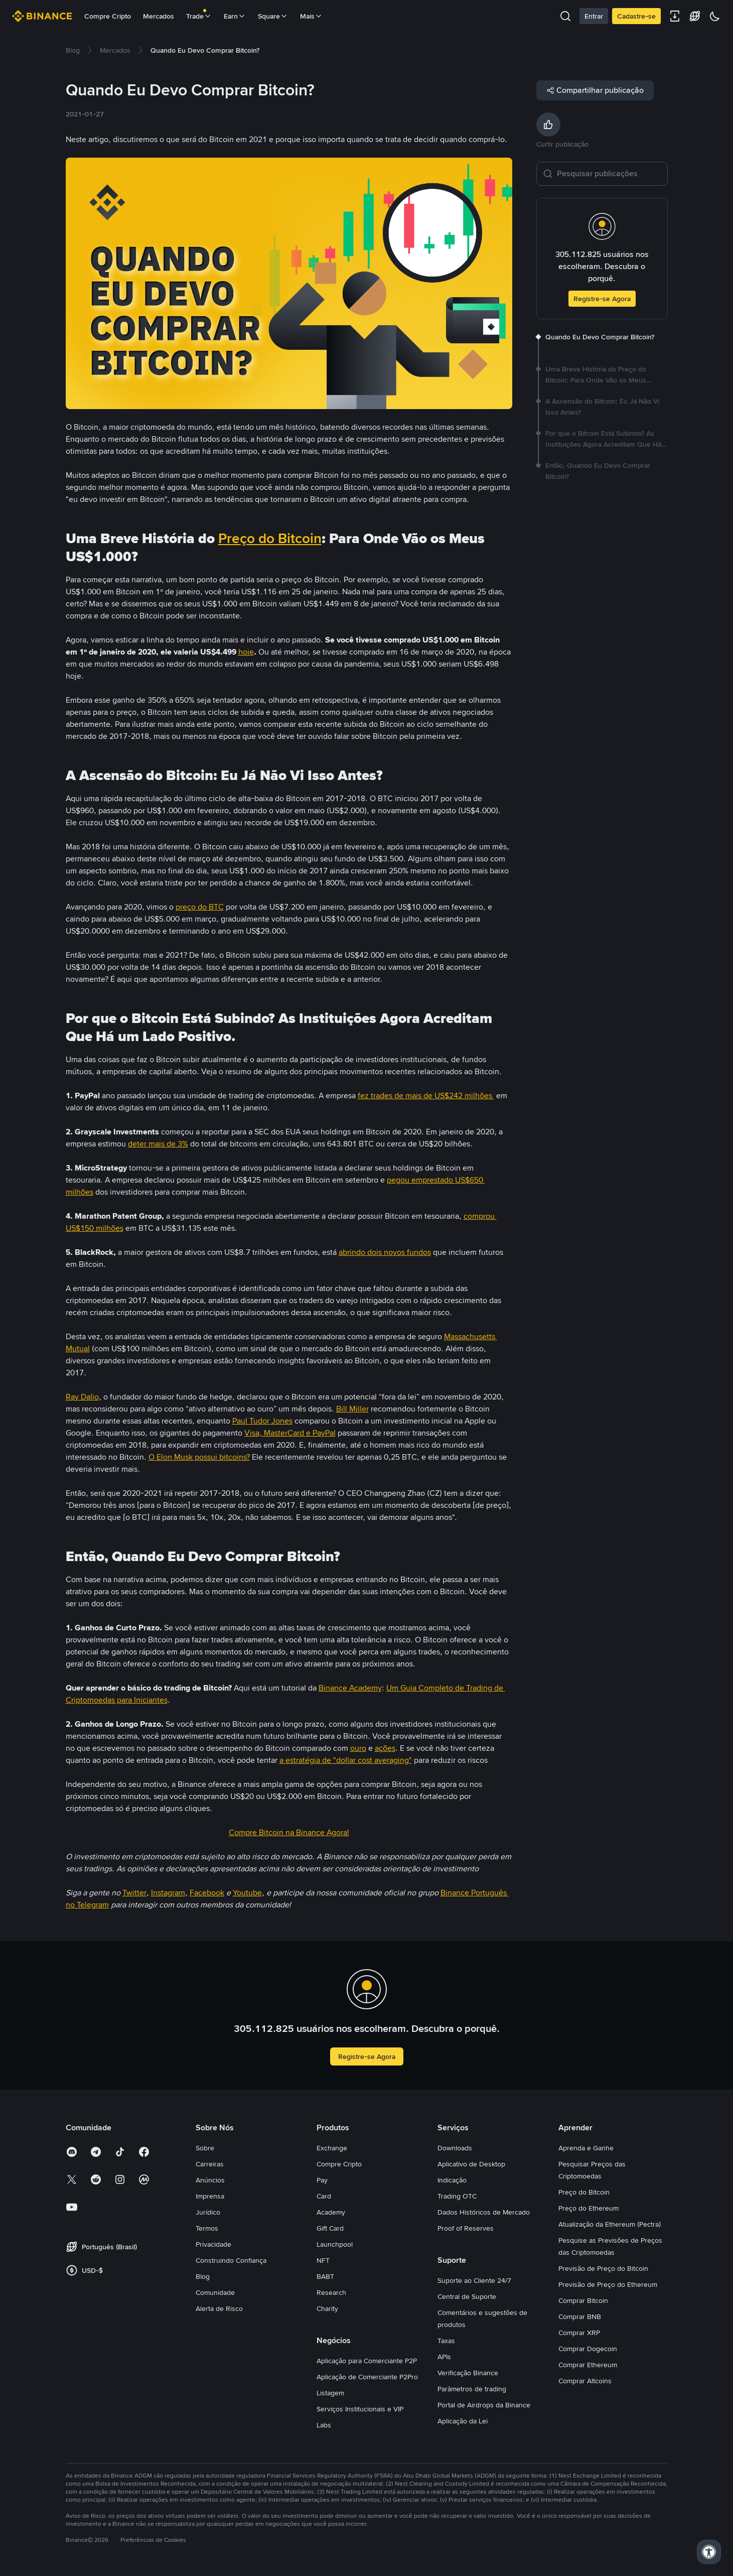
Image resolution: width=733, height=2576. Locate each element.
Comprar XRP (579, 2332)
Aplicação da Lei (462, 2420)
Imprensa (210, 2196)
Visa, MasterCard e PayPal (290, 1433)
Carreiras (210, 2163)
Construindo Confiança (231, 2260)
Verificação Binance (467, 2372)
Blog (203, 2276)
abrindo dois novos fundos (385, 1252)
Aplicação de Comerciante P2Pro (367, 2376)
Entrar (593, 16)
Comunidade (215, 2292)
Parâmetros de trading (471, 2388)
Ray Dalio (82, 1396)
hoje (246, 652)
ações (385, 1748)
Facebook (207, 1892)
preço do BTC (200, 906)
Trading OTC (457, 2196)
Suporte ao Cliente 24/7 (474, 2280)
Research (331, 2292)
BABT (325, 2276)
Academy (331, 2212)
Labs (324, 2424)
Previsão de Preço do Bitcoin (603, 2268)
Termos (207, 2228)
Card (324, 2196)
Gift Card (330, 2228)
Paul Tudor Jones (262, 1420)
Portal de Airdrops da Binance (483, 2404)
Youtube (247, 1892)
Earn (235, 16)
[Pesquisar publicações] (609, 174)
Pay (322, 2179)
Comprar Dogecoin (587, 2348)
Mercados (158, 16)
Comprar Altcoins (585, 2380)
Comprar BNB (579, 2316)
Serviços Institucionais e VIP (360, 2408)
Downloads (454, 2147)
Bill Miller (352, 1408)
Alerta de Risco (219, 2308)
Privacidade (213, 2244)
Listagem (330, 2392)
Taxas (446, 2340)
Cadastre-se (636, 16)
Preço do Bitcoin (270, 539)
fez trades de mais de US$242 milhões (426, 1095)
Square (273, 16)
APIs (444, 2356)
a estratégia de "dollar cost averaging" (345, 1760)
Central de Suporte (466, 2296)
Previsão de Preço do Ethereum (607, 2284)
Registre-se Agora (602, 298)
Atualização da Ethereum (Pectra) (609, 2224)
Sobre (205, 2147)
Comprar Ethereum (587, 2364)
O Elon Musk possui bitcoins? (199, 1457)
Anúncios (210, 2179)
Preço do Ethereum (588, 2208)
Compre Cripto (107, 16)
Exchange (332, 2147)
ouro (358, 1748)
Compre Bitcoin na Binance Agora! (289, 1832)
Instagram (168, 1892)
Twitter (134, 1892)
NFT (323, 2260)
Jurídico (208, 2212)
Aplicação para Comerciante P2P (367, 2360)
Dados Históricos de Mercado (483, 2212)
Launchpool (335, 2244)
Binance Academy (350, 1688)
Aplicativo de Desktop (471, 2163)
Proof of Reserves (465, 2228)
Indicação (452, 2179)
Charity (327, 2308)
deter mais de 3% (158, 1143)
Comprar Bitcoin (583, 2300)
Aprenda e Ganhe (586, 2147)
